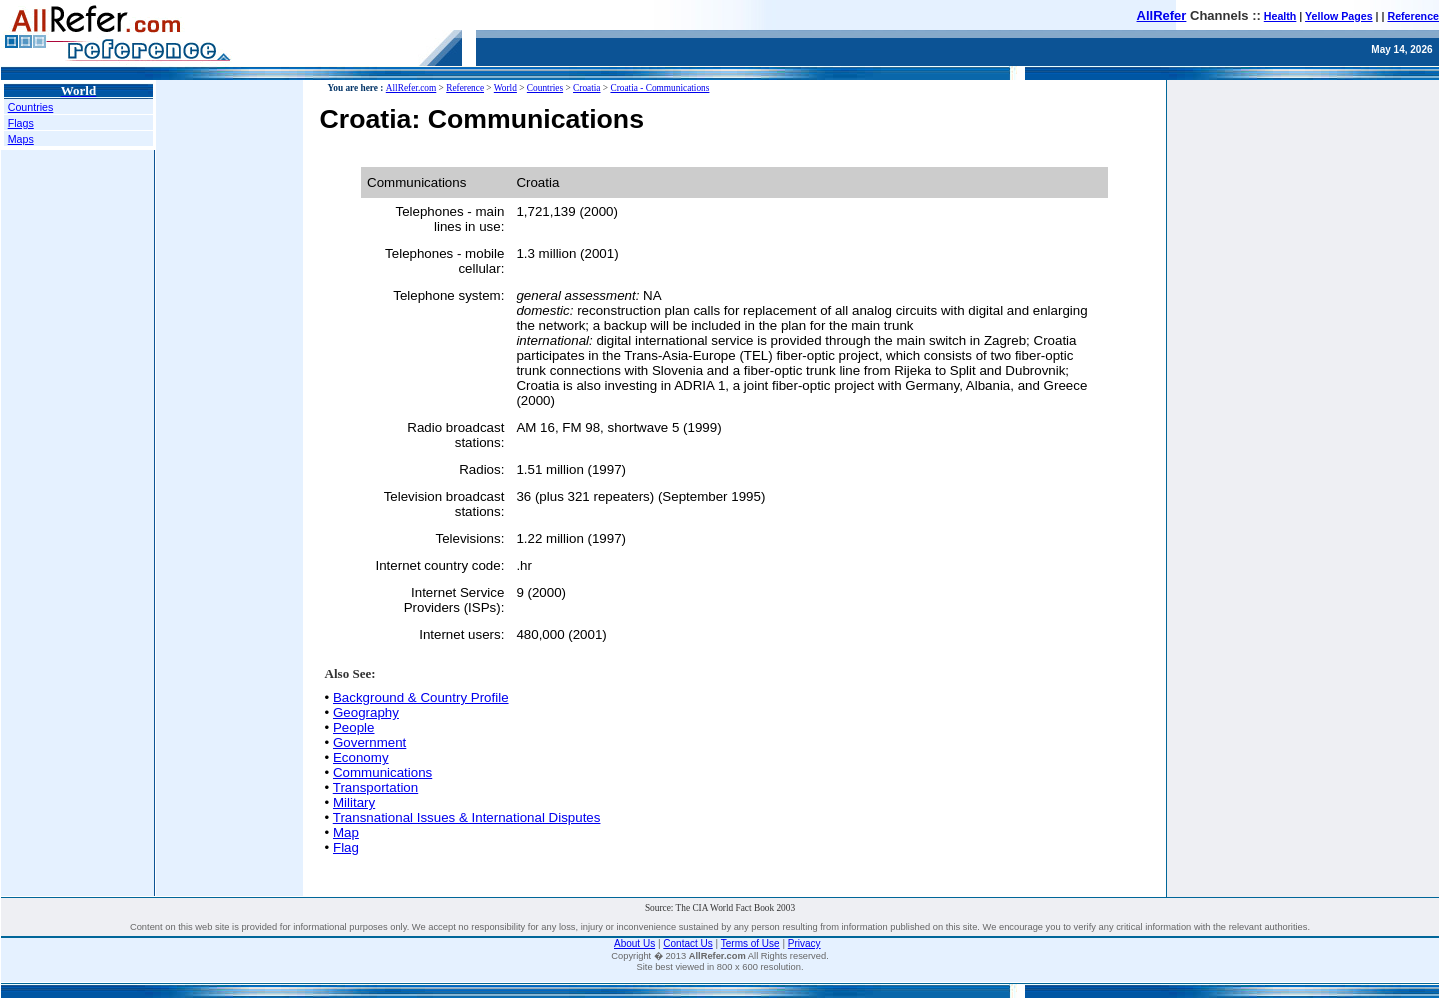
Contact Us (687, 943)
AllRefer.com (411, 88)
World (505, 88)
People (354, 727)
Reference (1413, 16)
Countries (31, 107)
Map (346, 832)
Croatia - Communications (659, 88)
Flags (21, 123)
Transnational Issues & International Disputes (467, 817)
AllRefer (1162, 15)
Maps (21, 139)
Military (354, 802)
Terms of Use (750, 943)
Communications (382, 772)
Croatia (586, 88)
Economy (361, 757)
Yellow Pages (1339, 16)
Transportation (375, 787)
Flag (346, 847)
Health (1280, 16)
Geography (366, 712)
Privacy (804, 943)
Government (369, 742)
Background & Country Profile (421, 697)
